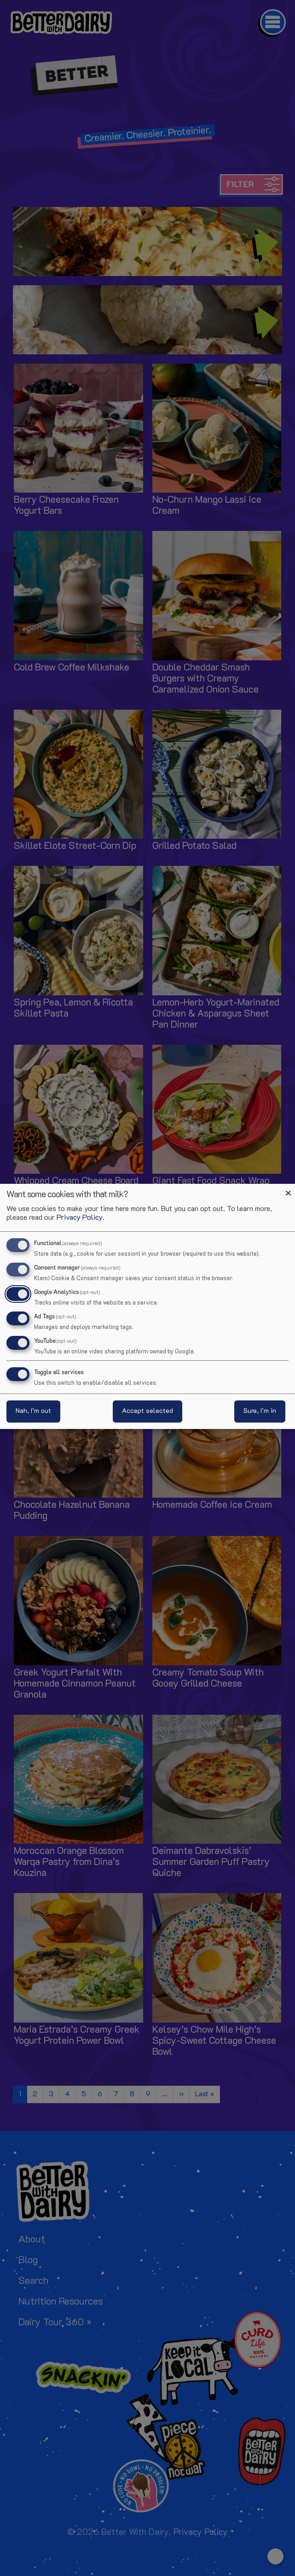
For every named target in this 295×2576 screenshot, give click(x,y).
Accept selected (147, 1411)
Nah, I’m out (33, 1411)
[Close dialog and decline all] (288, 1189)
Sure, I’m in (259, 1411)
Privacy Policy (80, 1218)
